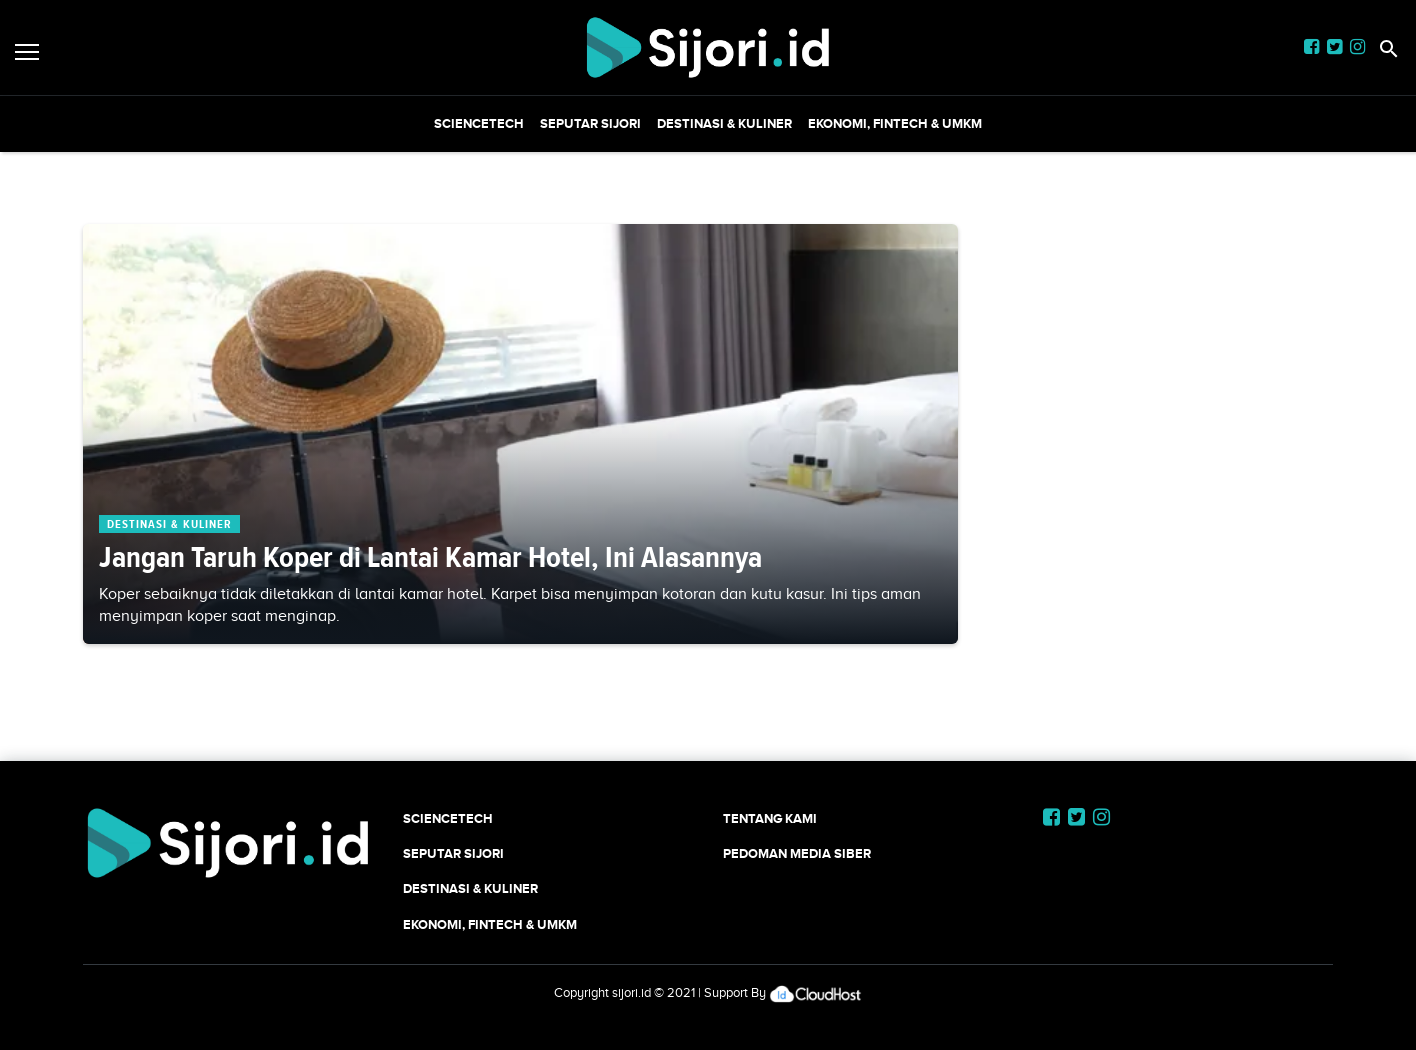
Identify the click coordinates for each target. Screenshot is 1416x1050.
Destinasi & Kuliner (724, 123)
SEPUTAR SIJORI (590, 123)
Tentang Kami (770, 818)
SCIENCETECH (479, 123)
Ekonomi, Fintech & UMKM (895, 123)
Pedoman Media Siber (797, 853)
